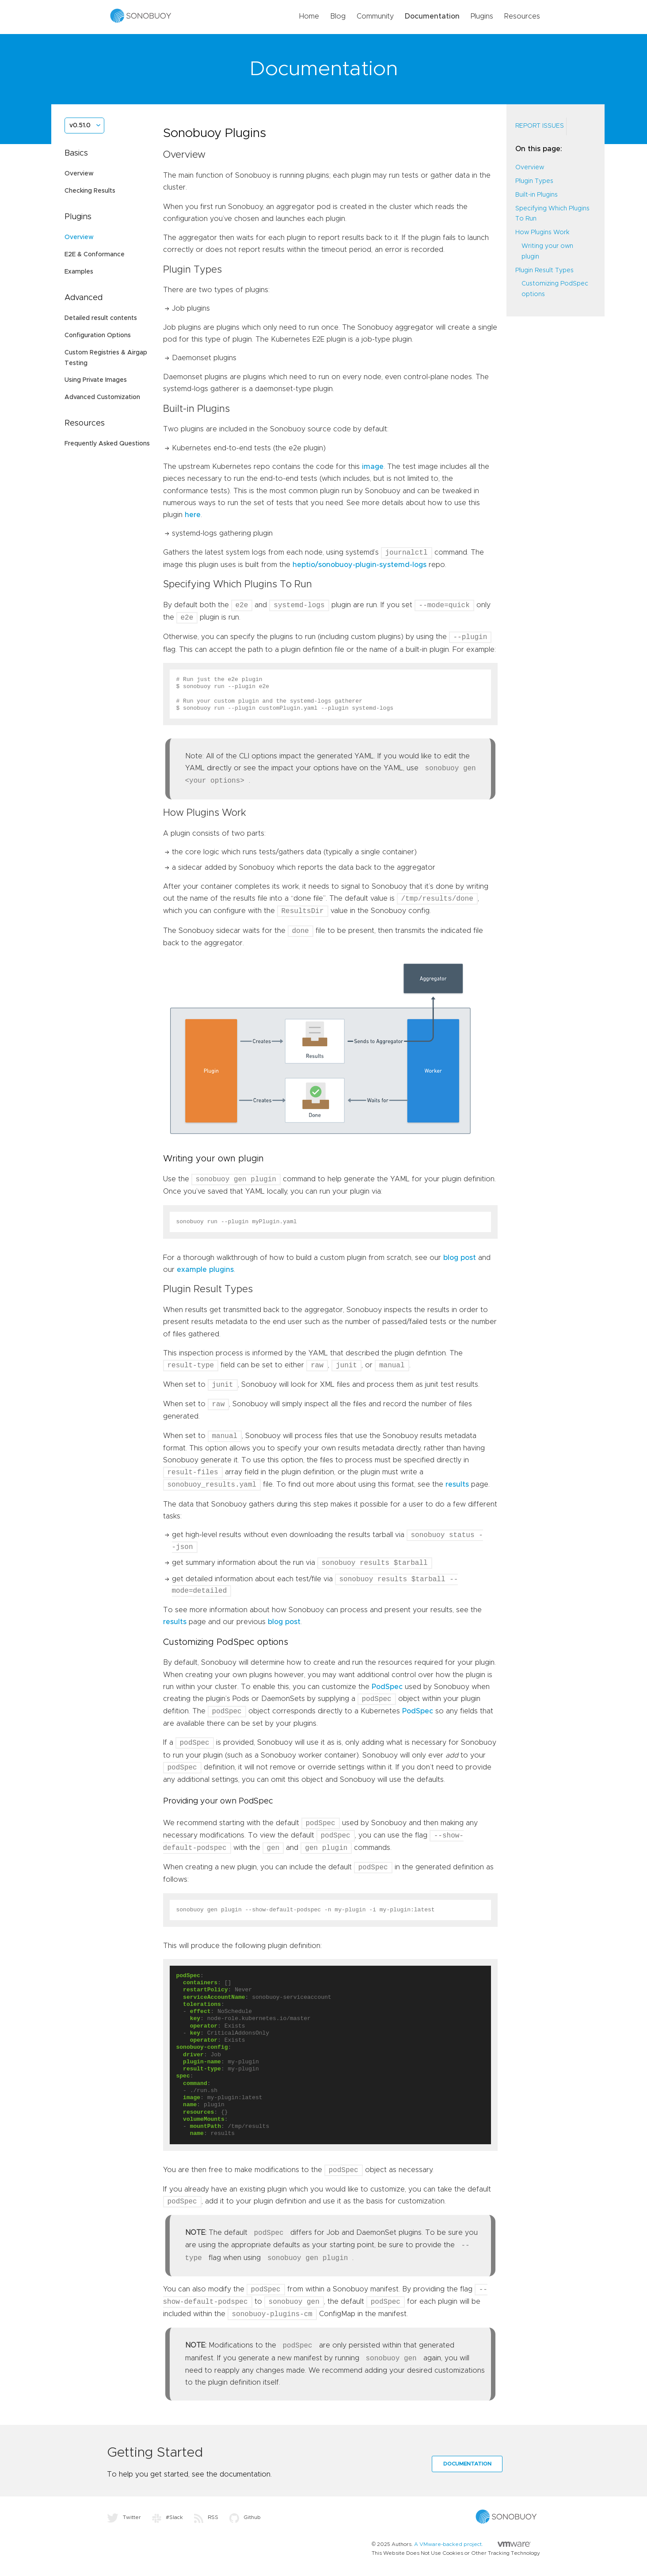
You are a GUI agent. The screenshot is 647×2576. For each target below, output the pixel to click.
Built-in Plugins (536, 195)
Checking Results (90, 191)
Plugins (482, 16)
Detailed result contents (101, 318)
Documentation (432, 16)
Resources (522, 16)
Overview (79, 174)
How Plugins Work (542, 232)
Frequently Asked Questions (107, 444)
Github (245, 2517)
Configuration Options (98, 335)
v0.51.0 (80, 125)
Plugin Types (534, 181)
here (193, 514)
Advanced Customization (102, 397)
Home (309, 16)
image (373, 466)
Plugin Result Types (544, 270)
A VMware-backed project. (472, 2544)
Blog (338, 16)
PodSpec (387, 1686)
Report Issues (539, 126)
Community (375, 16)
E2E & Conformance (95, 254)
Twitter (124, 2517)
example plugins (205, 1269)
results (457, 1484)
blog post (459, 1257)
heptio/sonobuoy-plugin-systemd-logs (359, 564)
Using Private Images (96, 380)
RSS (206, 2517)
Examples (79, 272)
